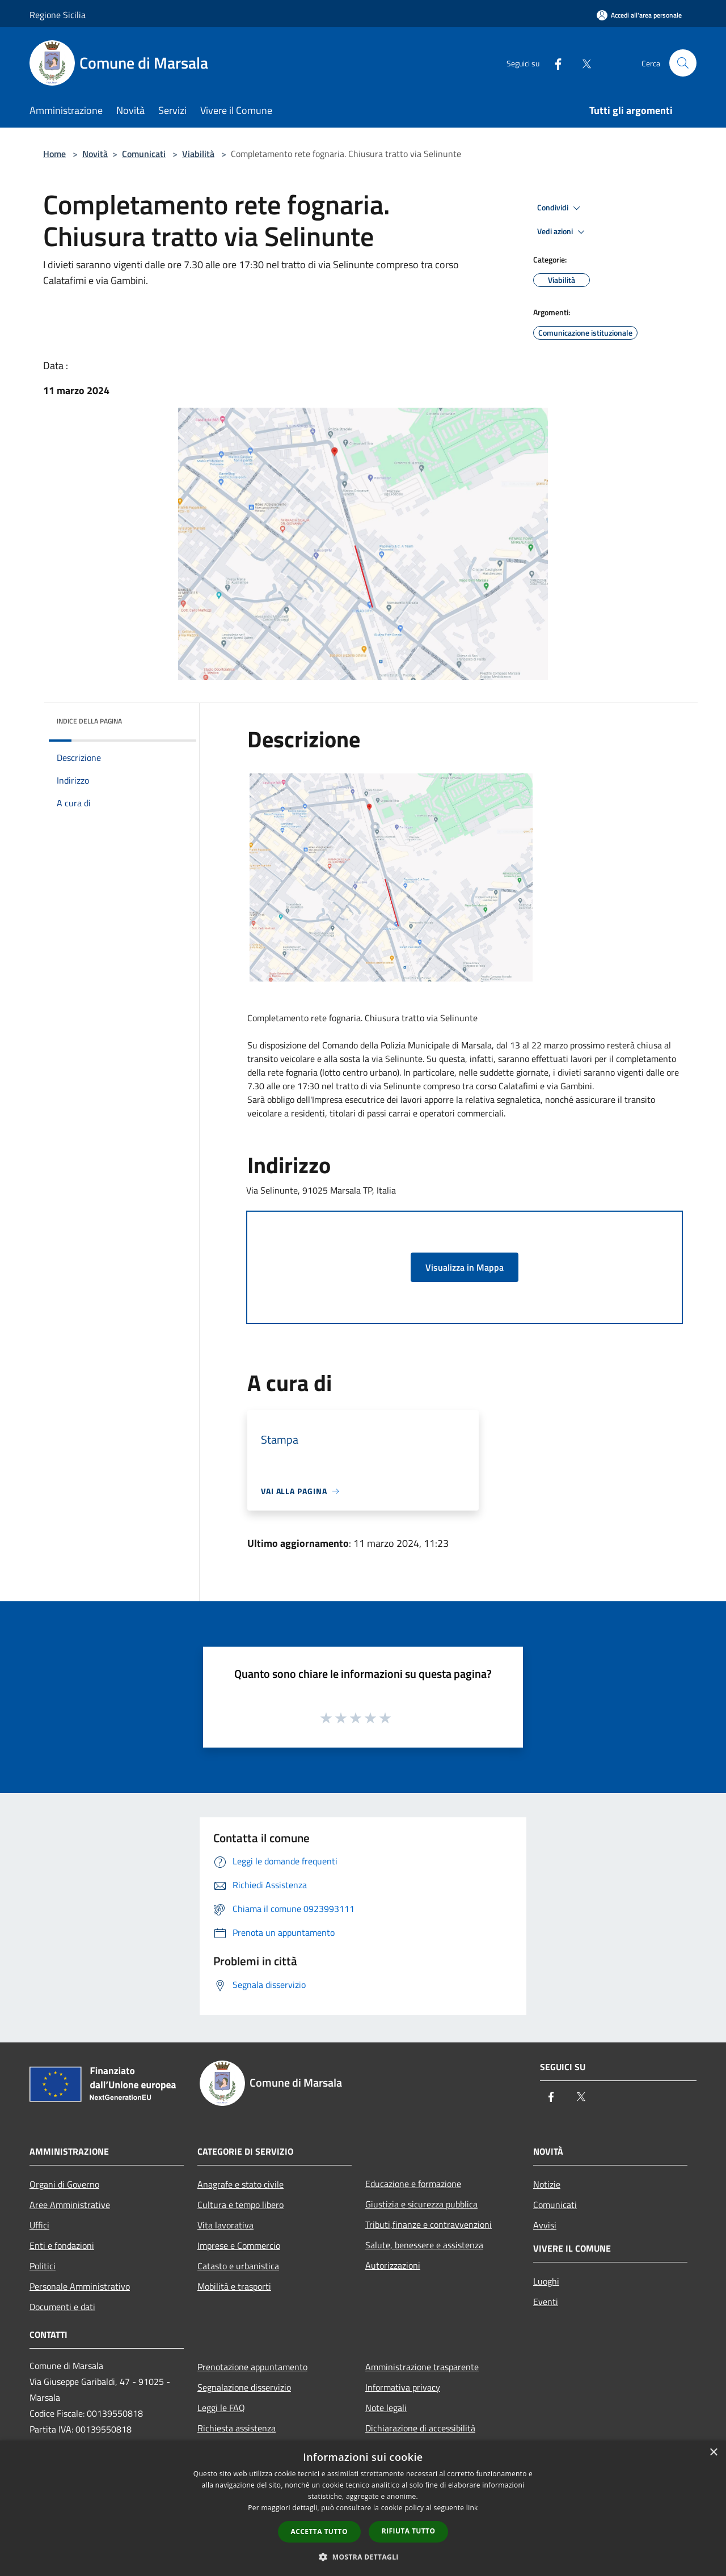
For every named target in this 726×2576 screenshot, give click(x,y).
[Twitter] (582, 62)
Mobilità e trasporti (234, 2286)
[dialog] (363, 2508)
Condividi (560, 208)
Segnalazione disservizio (244, 2387)
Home (54, 153)
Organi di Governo (64, 2184)
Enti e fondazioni (61, 2245)
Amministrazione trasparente (422, 2367)
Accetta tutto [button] (319, 2531)
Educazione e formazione (413, 2183)
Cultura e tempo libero (240, 2204)
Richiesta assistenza (236, 2428)
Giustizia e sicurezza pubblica (421, 2204)
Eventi (545, 2301)
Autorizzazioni (392, 2265)
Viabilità (198, 153)
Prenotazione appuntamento (252, 2367)
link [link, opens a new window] (472, 2507)
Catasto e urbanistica (238, 2266)
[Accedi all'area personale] (639, 15)
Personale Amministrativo (79, 2286)
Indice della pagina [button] (89, 721)
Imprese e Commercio (238, 2245)
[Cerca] (683, 63)
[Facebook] (553, 62)
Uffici (39, 2225)
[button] (363, 2556)
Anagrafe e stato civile (240, 2184)
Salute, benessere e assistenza (424, 2245)
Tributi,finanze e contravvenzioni (428, 2224)
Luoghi (546, 2281)
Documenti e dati (62, 2306)
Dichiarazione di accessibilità (420, 2428)
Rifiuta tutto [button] (409, 2531)
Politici (42, 2266)
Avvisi (544, 2225)
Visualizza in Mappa (464, 1267)
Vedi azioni (562, 232)
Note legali (386, 2407)
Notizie (546, 2184)
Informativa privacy (402, 2387)
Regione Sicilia (57, 15)
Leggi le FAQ (221, 2407)
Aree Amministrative (69, 2204)
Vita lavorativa (225, 2225)
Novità (95, 153)
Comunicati (144, 153)
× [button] (713, 2452)
